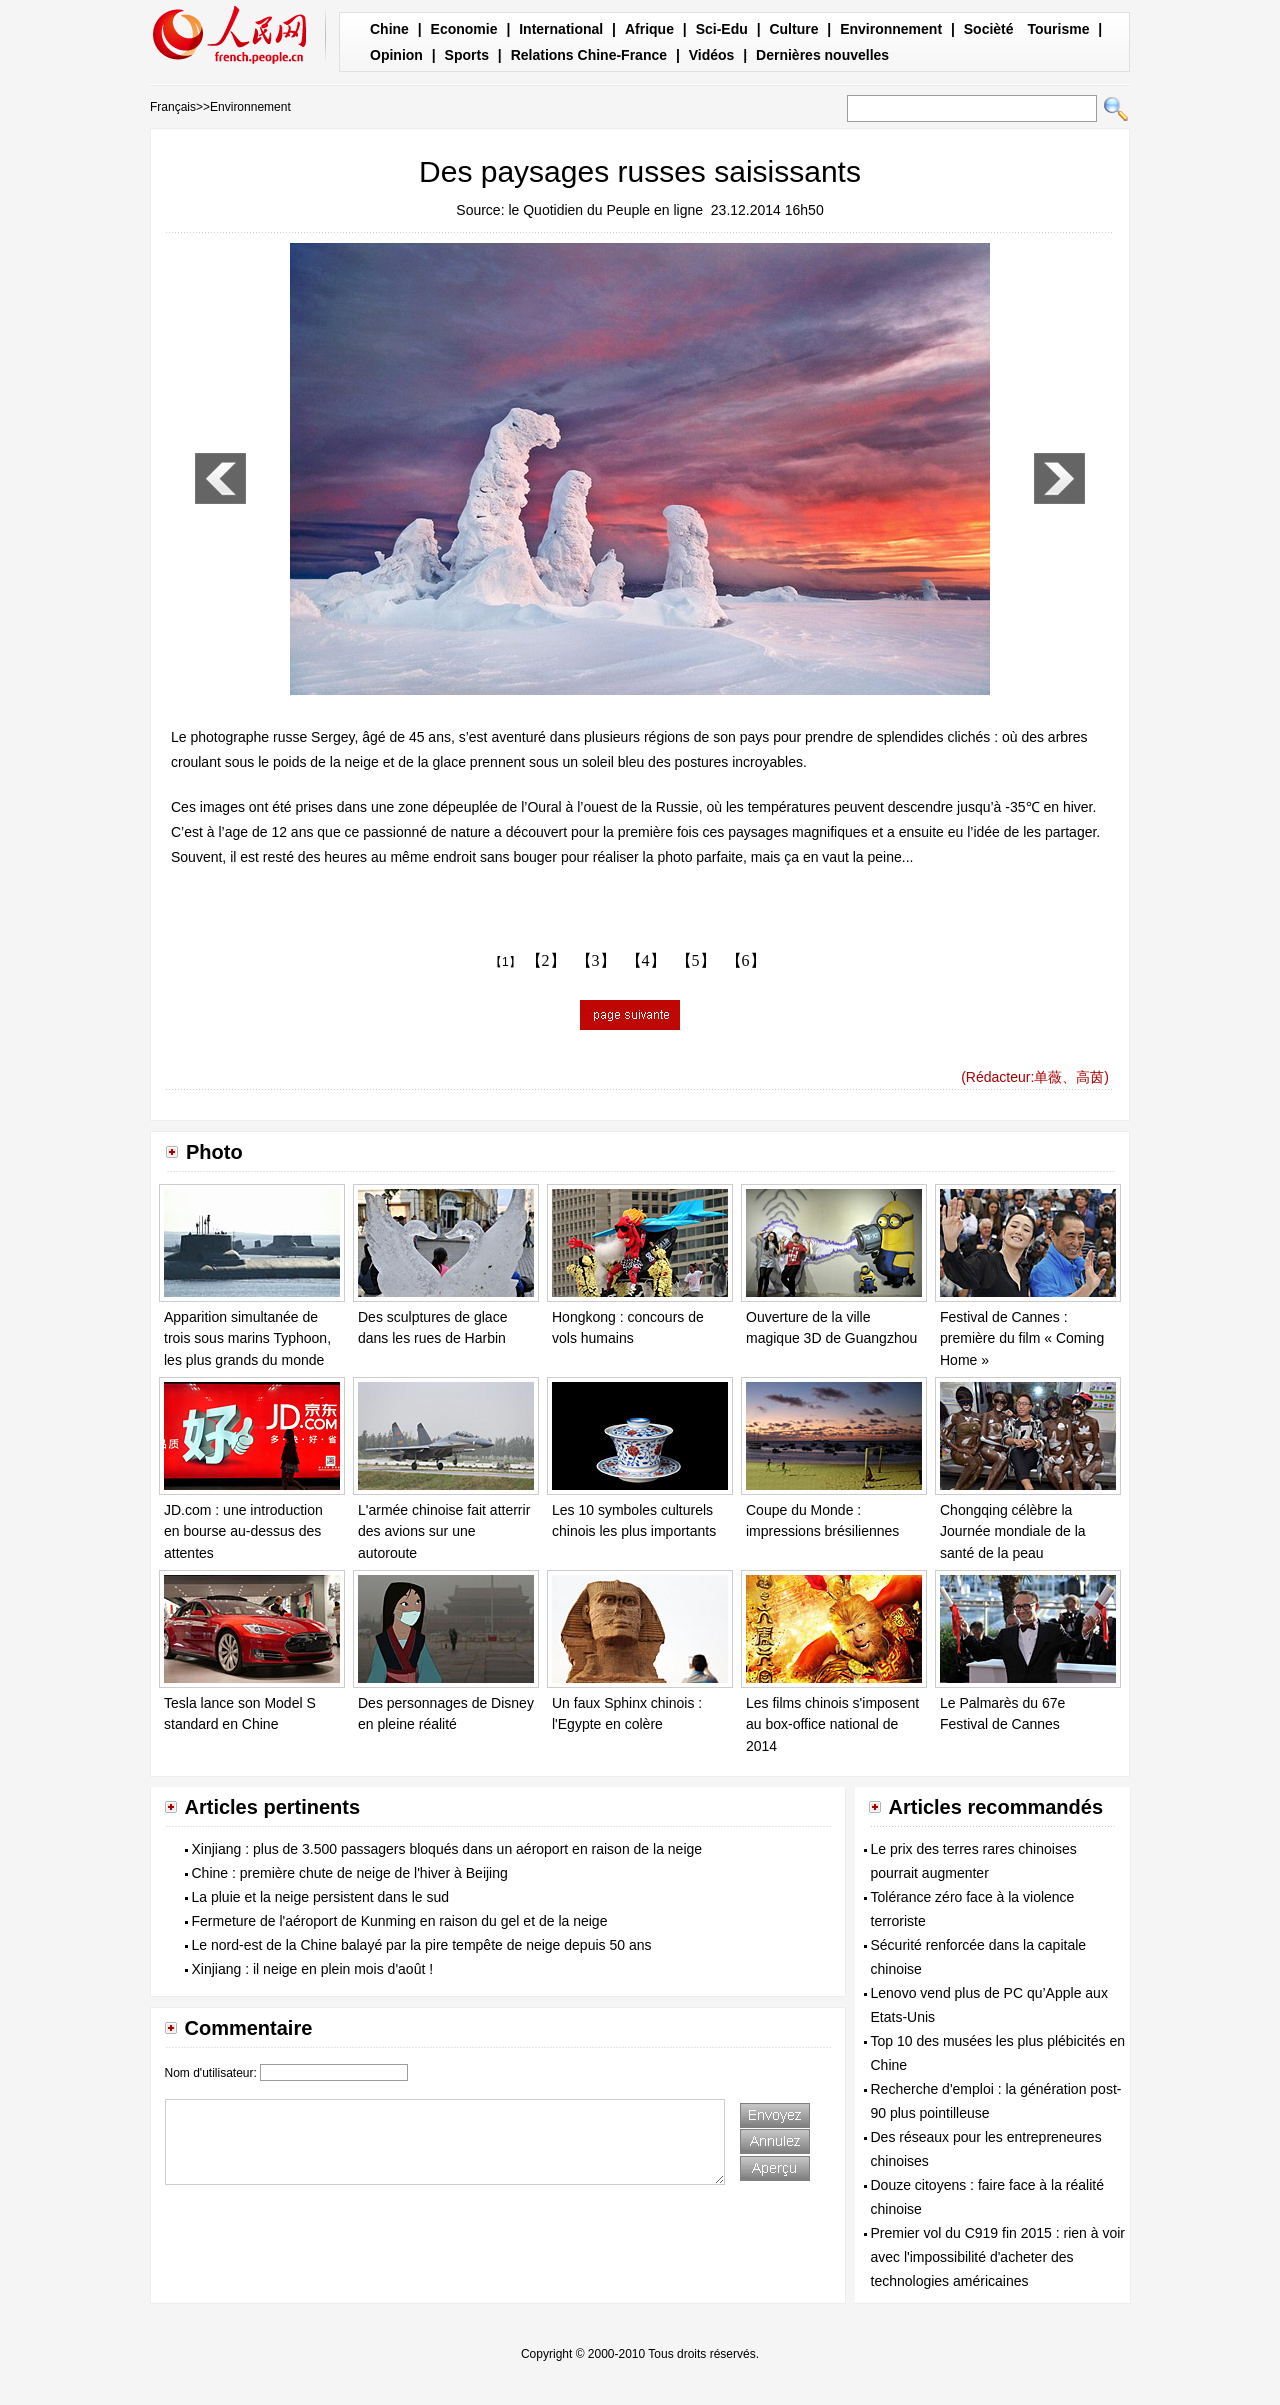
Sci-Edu (722, 29)
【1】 (505, 962)
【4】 (646, 960)
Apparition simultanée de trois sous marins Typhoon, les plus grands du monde (247, 1338)
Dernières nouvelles (822, 55)
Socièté (989, 29)
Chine (389, 29)
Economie (464, 29)
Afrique (649, 29)
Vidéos (712, 55)
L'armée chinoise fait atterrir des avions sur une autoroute (444, 1531)
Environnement (891, 29)
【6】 (746, 960)
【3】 (596, 960)
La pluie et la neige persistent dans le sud (321, 1897)
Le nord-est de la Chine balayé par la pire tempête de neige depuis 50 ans (422, 1945)
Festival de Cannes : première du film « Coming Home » (1022, 1338)
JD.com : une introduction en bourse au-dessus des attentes (243, 1531)
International (561, 29)
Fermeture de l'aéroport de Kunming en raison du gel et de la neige (400, 1921)
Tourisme (1058, 29)
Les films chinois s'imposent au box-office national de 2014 (832, 1724)
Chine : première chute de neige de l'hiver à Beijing (350, 1873)
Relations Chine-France (589, 55)
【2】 (546, 960)
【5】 (696, 960)
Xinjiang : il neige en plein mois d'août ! (313, 1969)
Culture (793, 29)
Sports (467, 55)
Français (173, 107)
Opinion (396, 55)
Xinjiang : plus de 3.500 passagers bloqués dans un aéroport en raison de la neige (447, 1849)
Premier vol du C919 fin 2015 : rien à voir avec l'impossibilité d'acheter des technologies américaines (998, 2257)
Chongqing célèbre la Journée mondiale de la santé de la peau (1013, 1531)
